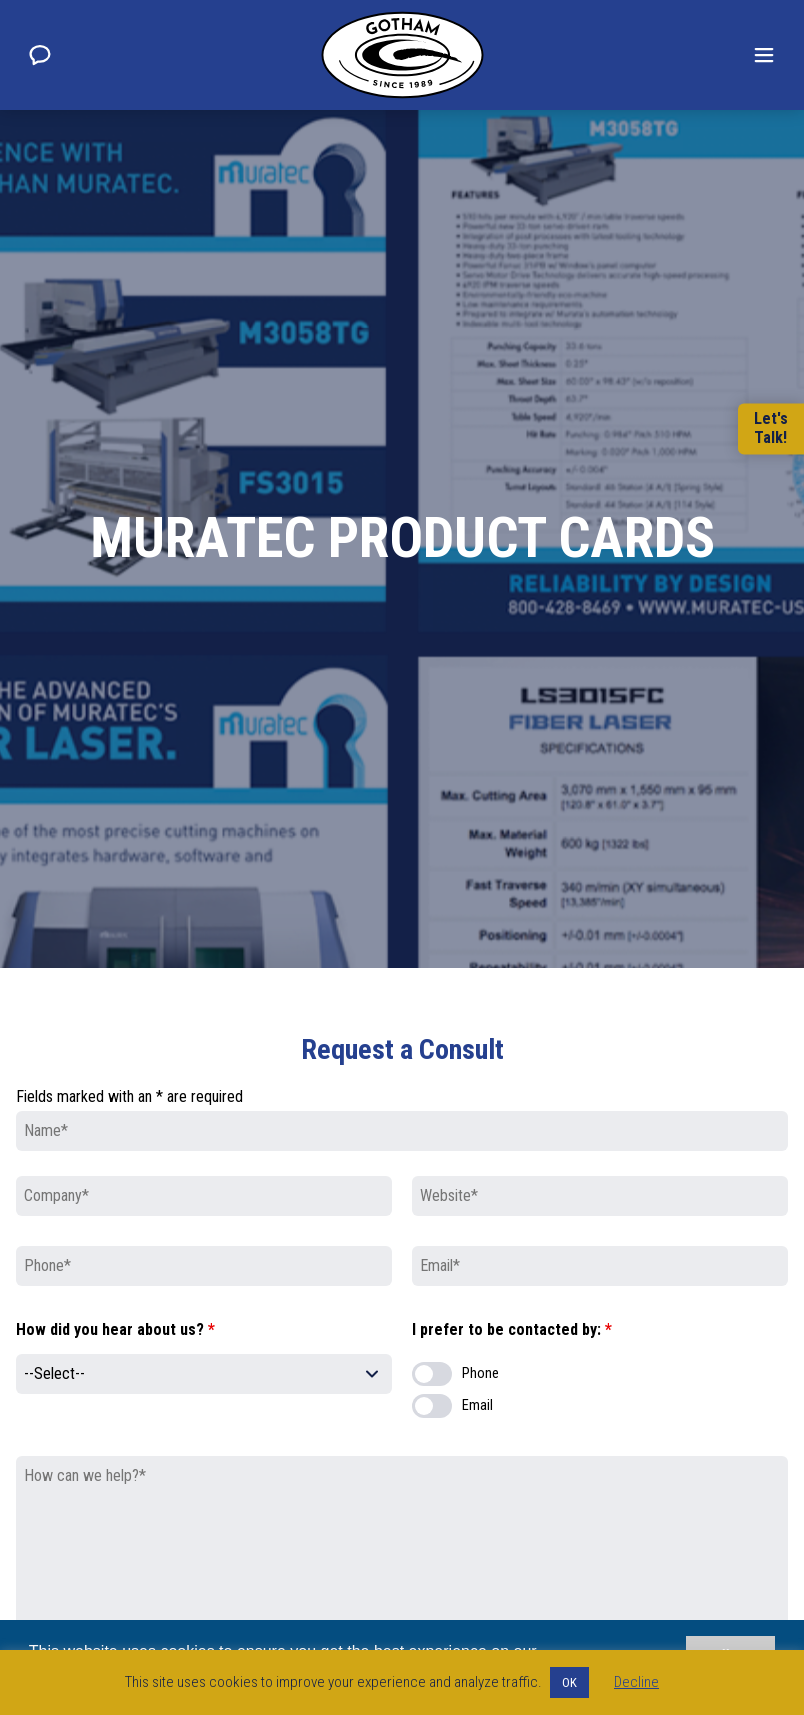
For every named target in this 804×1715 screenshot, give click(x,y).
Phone (480, 1373)
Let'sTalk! (771, 429)
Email (477, 1405)
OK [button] (569, 1682)
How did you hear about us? (115, 1329)
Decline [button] (636, 1682)
